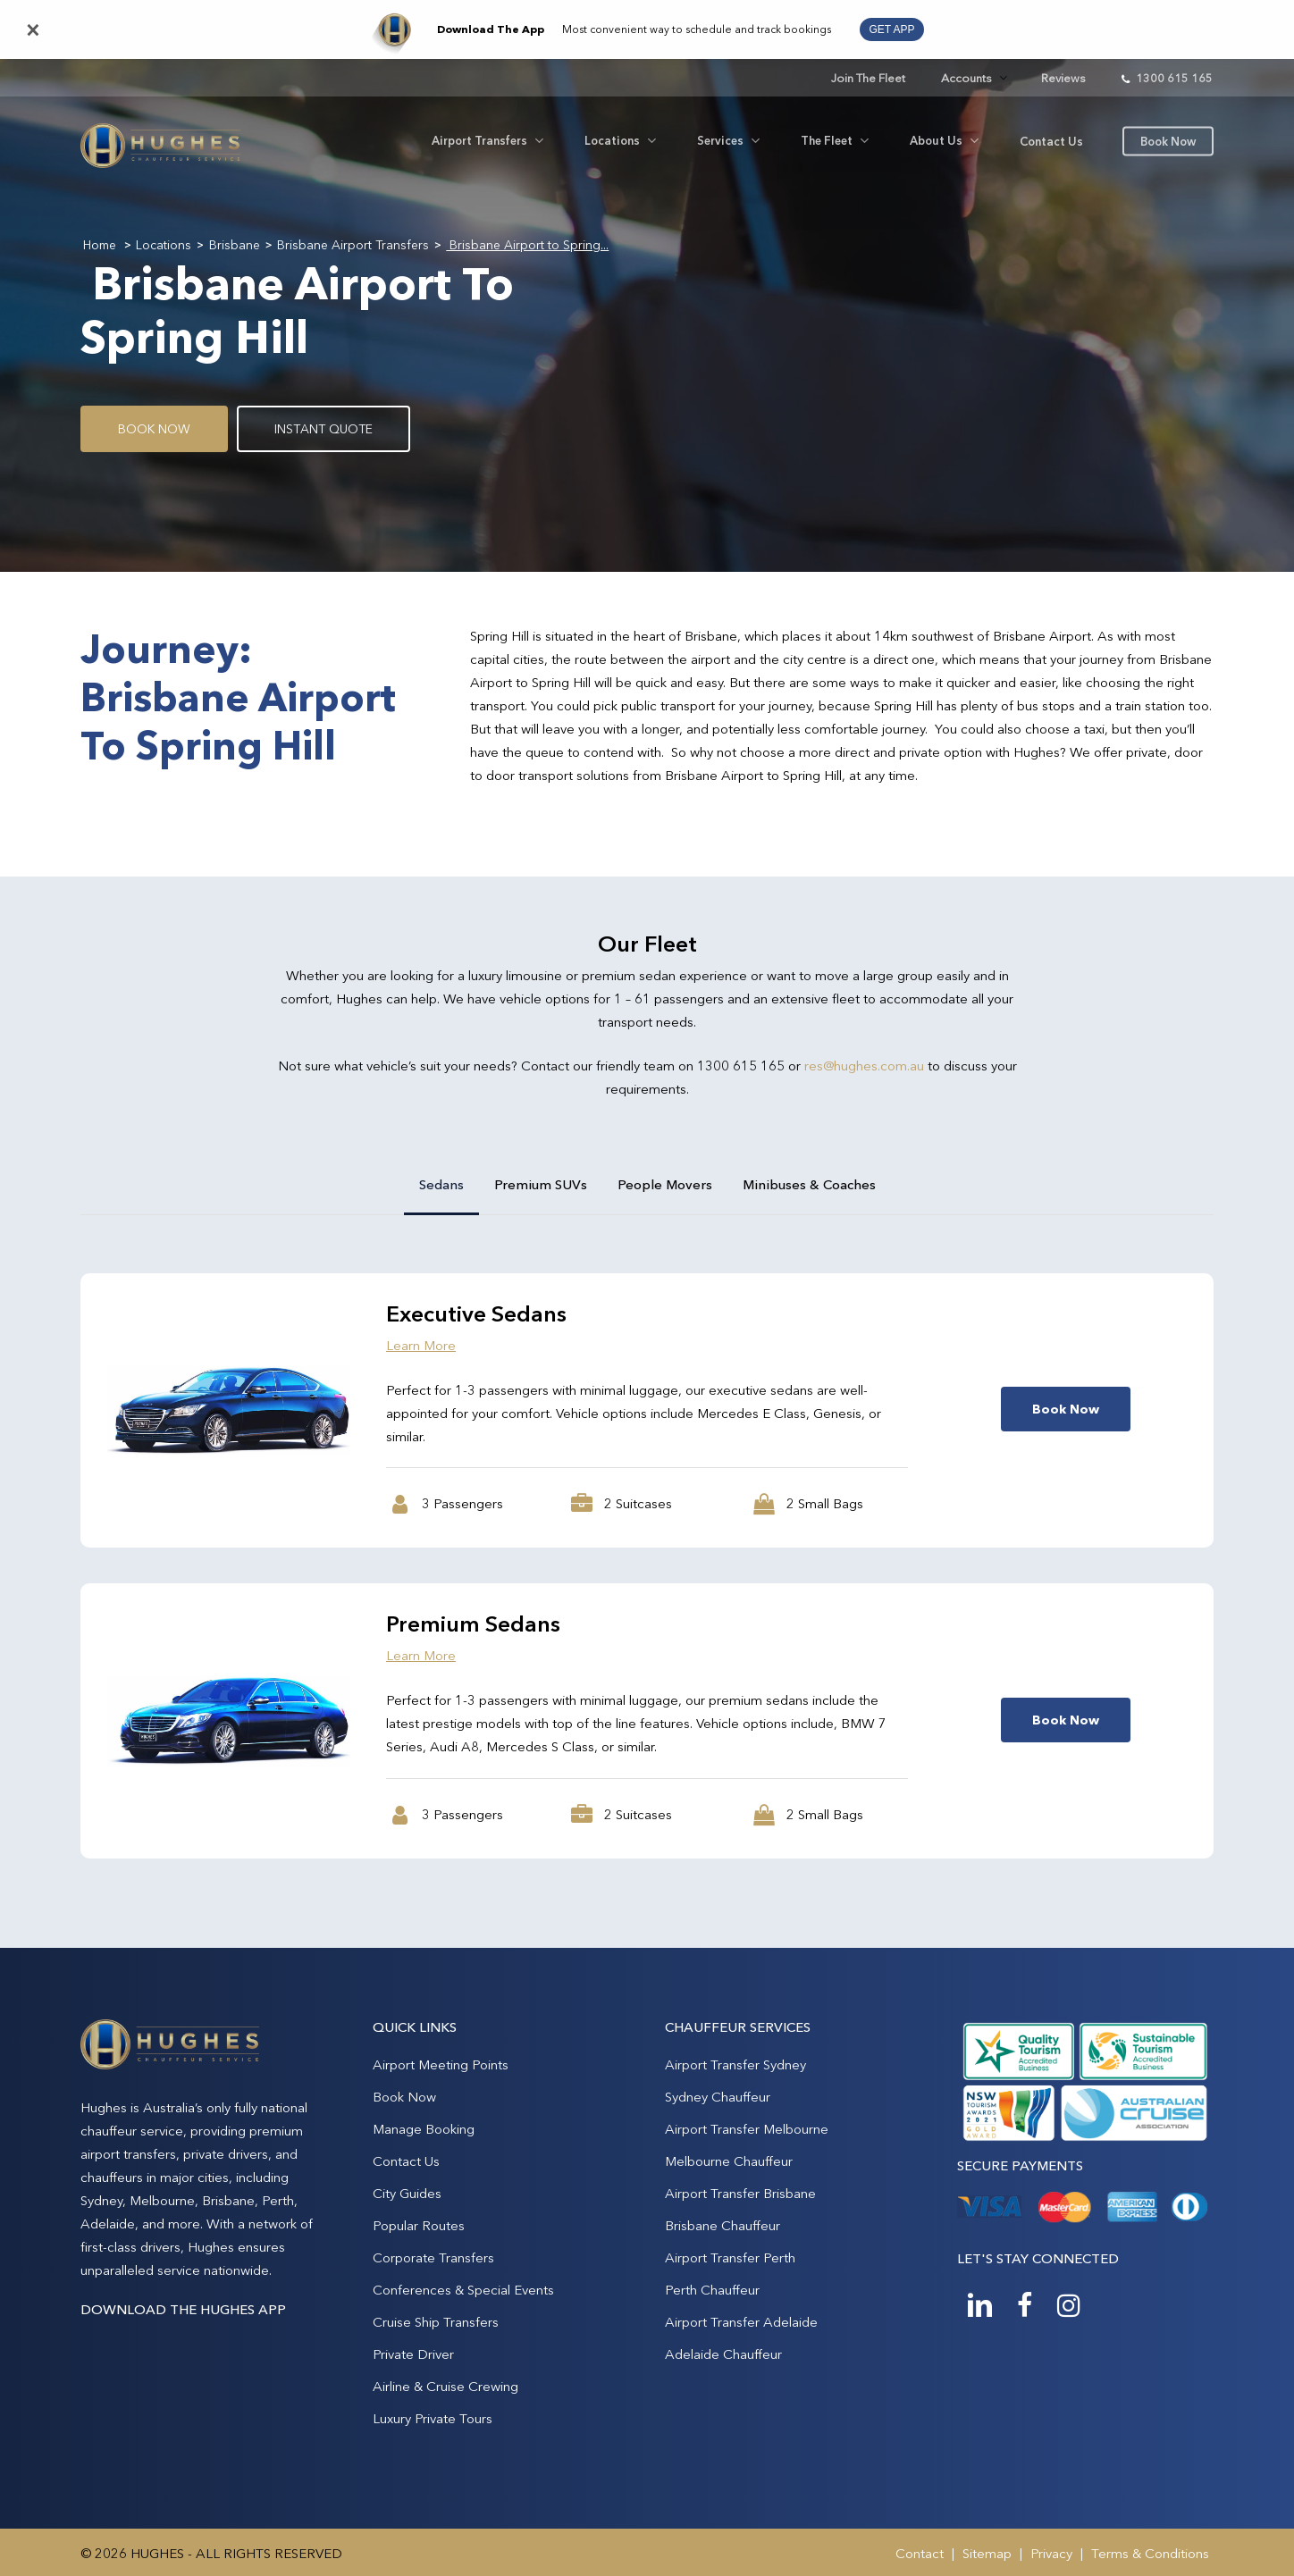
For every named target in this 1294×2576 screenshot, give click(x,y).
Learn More (421, 1345)
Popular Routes (419, 2225)
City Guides (407, 2193)
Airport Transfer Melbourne (746, 2128)
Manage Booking (424, 2128)
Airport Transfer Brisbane (740, 2193)
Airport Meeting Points (440, 2064)
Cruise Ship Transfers (436, 2321)
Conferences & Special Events (463, 2289)
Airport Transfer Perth (730, 2257)
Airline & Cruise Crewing (445, 2386)
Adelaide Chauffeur (723, 2353)
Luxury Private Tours (432, 2418)
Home (99, 245)
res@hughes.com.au (864, 1065)
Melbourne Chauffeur (729, 2160)
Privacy (1051, 2553)
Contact (919, 2553)
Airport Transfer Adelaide (741, 2321)
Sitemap (987, 2553)
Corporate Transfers (433, 2257)
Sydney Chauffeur (717, 2096)
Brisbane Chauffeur (722, 2225)
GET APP (891, 29)
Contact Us (406, 2160)
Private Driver (413, 2353)
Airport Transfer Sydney (735, 2064)
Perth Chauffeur (712, 2289)
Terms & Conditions (1150, 2553)
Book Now (404, 2096)
